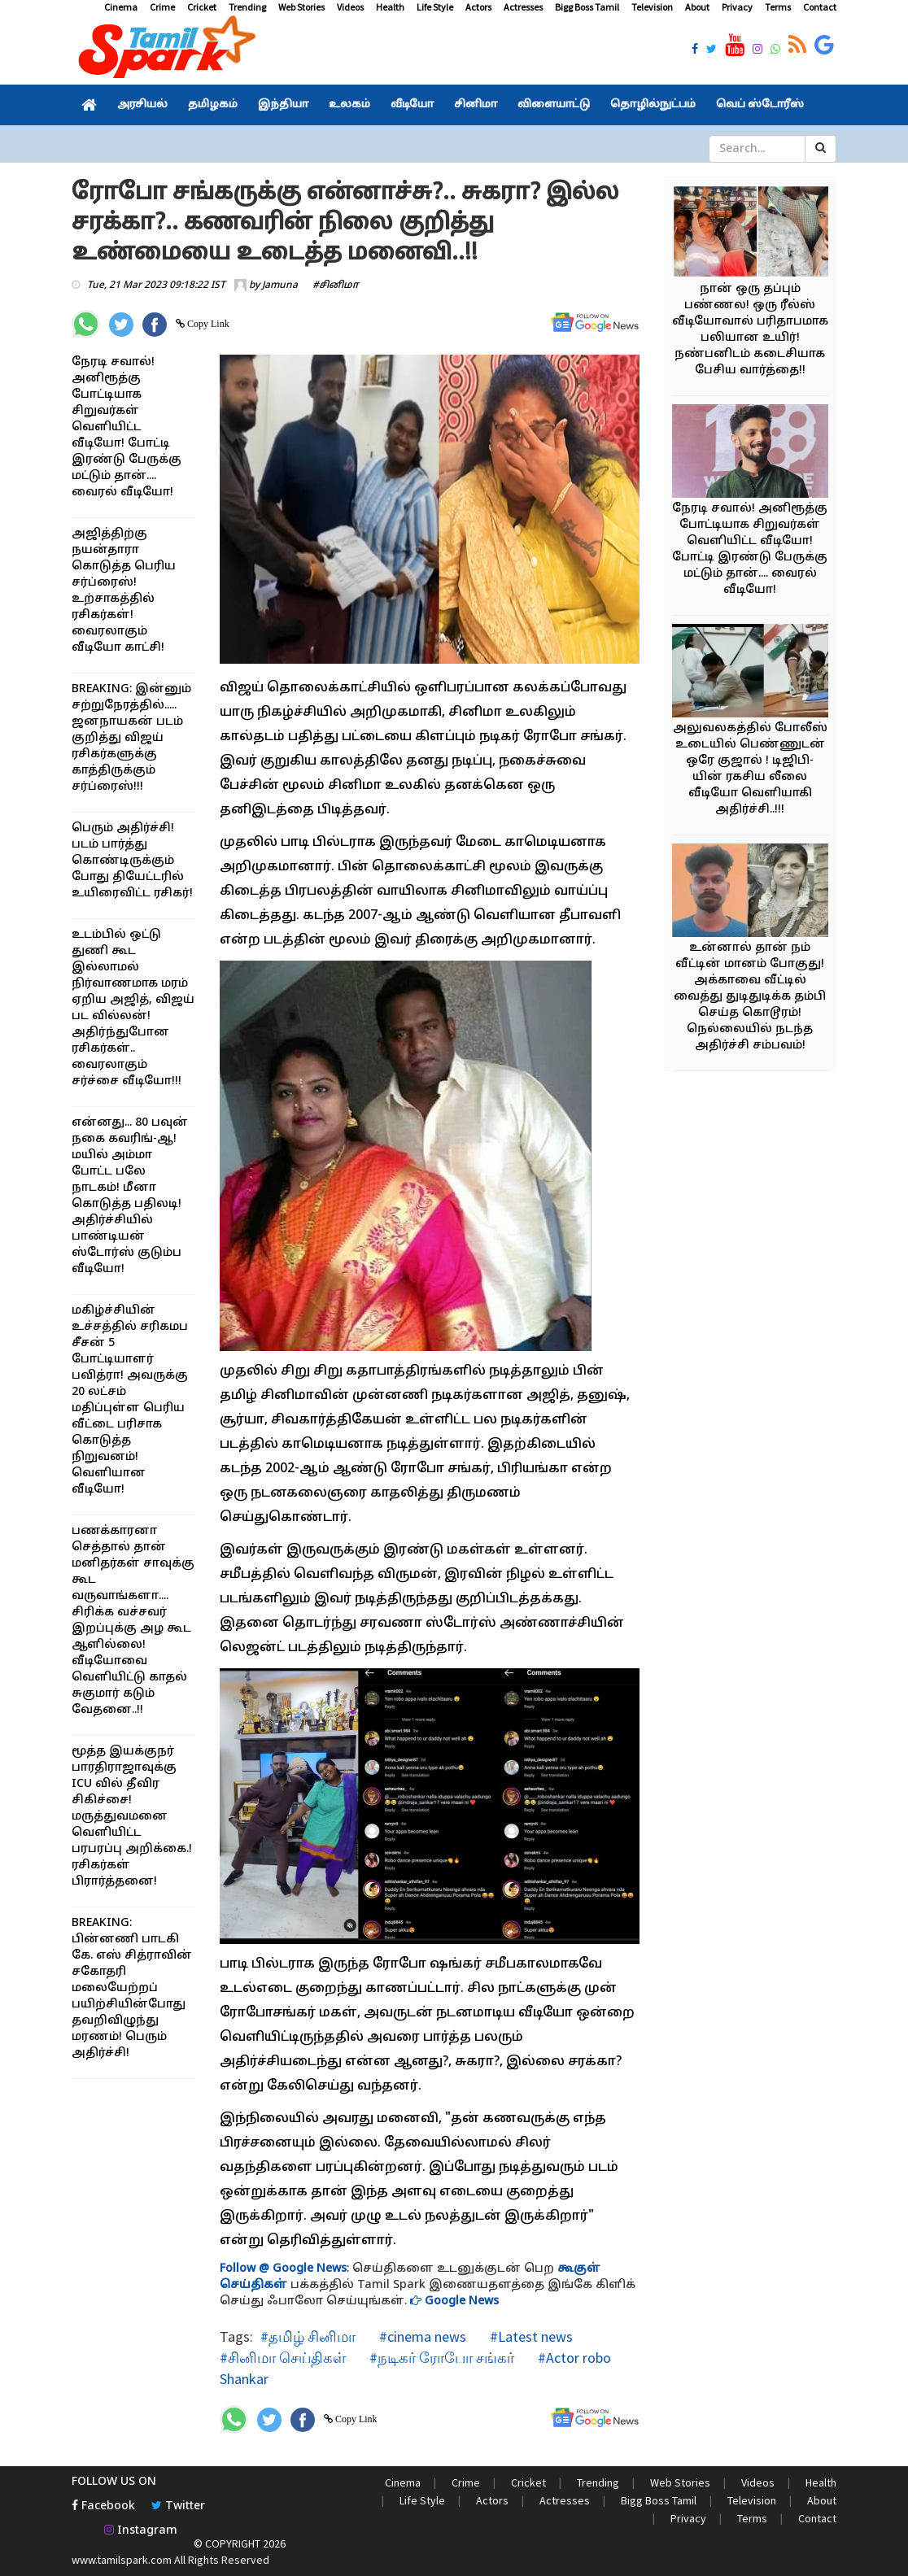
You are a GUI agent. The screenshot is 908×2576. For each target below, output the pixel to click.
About (697, 7)
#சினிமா (335, 285)
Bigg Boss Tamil (587, 7)
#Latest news (530, 2336)
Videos (350, 7)
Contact (819, 7)
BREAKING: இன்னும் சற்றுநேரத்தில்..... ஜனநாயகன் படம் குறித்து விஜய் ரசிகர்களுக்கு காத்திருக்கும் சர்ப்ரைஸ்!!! (131, 738)
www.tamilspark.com (122, 2559)
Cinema (121, 7)
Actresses (523, 7)
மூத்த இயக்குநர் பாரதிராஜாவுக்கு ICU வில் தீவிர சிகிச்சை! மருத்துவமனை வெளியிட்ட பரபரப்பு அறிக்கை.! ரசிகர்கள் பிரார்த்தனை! (132, 1817)
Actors (478, 7)
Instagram (140, 2531)
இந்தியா (283, 104)
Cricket (201, 7)
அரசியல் (142, 104)
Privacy (737, 7)
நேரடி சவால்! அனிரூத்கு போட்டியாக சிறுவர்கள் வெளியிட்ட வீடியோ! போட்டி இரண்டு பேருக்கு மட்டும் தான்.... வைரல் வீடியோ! (126, 427)
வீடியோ (412, 104)
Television (652, 7)
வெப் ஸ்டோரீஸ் (760, 104)
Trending (247, 7)
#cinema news (421, 2336)
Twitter (178, 2506)
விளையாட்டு (553, 104)
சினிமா (475, 104)
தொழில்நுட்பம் (653, 104)
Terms (778, 7)
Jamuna (280, 285)
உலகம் (349, 104)
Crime (162, 7)
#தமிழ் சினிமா (308, 2336)
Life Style (435, 7)
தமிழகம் (213, 104)
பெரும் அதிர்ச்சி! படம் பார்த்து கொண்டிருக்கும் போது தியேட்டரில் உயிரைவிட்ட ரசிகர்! (132, 861)
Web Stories (301, 7)
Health (390, 7)
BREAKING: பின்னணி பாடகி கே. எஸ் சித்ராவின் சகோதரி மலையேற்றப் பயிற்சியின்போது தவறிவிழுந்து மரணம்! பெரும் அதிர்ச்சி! (132, 1988)
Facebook (103, 2506)
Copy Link (207, 324)
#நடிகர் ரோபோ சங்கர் (440, 2357)
